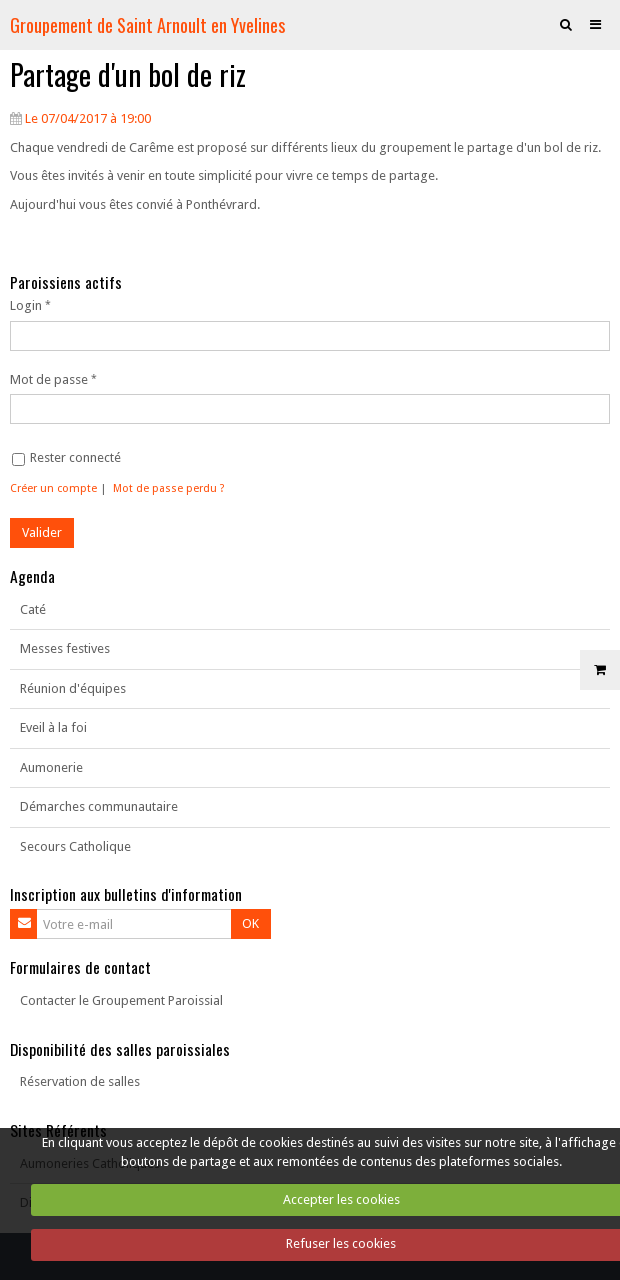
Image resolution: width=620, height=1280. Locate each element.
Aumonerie (51, 767)
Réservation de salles (80, 1081)
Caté (33, 609)
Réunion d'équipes (73, 688)
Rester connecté (66, 458)
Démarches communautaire (99, 806)
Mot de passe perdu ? (169, 488)
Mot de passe (49, 379)
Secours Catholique (75, 846)
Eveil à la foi (53, 727)
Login (26, 305)
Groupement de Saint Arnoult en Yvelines (147, 24)
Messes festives (65, 648)
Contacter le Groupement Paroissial (121, 1000)
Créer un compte (53, 488)
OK (250, 923)
